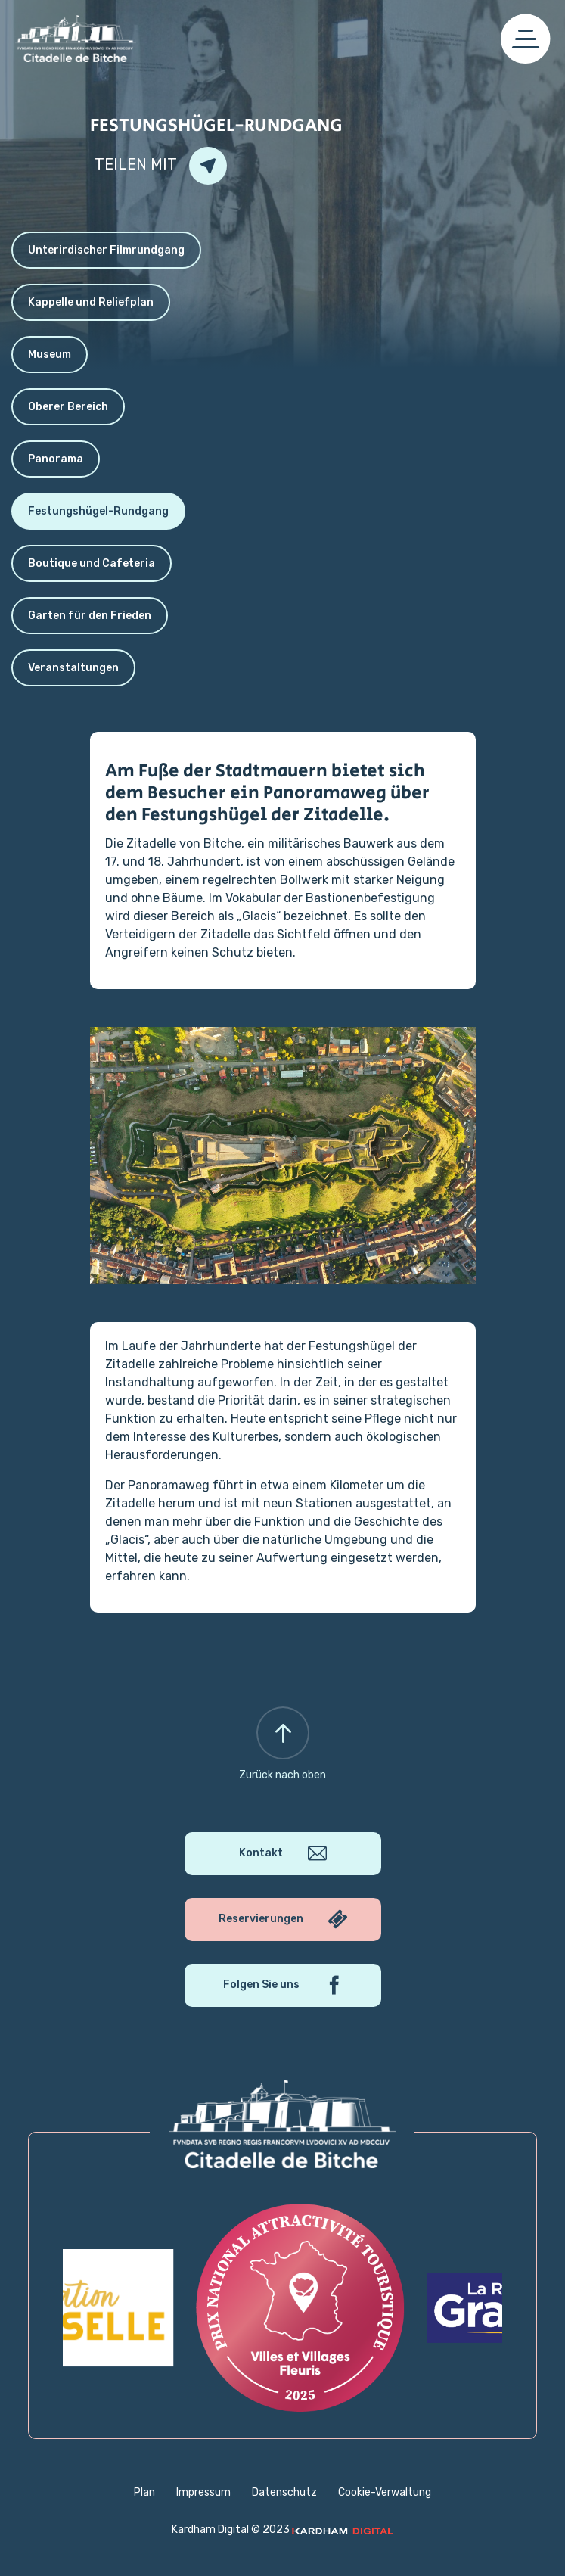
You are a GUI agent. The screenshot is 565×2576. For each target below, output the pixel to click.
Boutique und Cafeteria (91, 563)
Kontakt (283, 1853)
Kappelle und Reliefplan (91, 302)
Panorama (55, 459)
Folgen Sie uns (282, 1985)
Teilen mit (161, 166)
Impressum (203, 2492)
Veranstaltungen (73, 667)
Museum (49, 354)
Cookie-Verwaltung (384, 2492)
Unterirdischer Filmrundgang (106, 250)
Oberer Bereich (68, 406)
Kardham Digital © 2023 (282, 2529)
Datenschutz (284, 2492)
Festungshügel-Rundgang (98, 511)
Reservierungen (283, 1919)
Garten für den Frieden (89, 615)
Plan (144, 2492)
